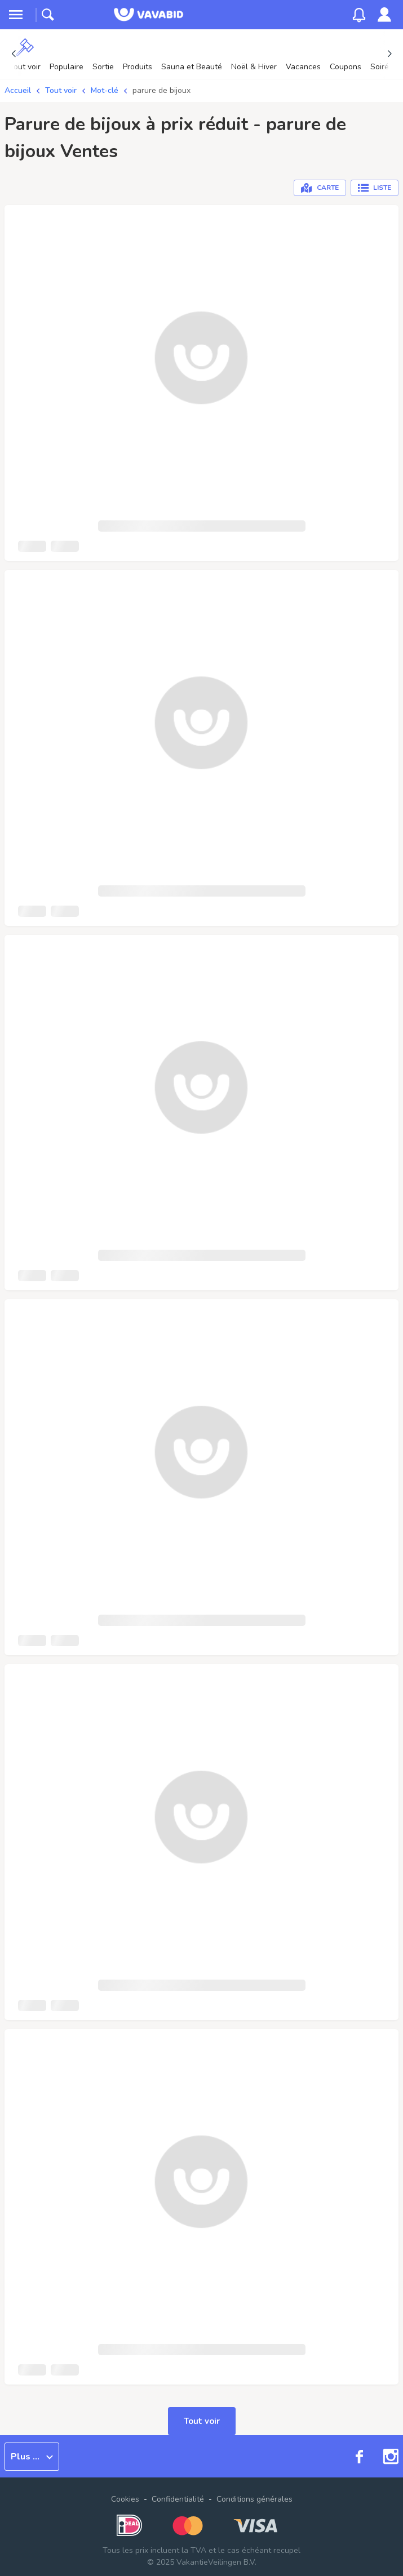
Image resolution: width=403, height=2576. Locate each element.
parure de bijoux (161, 90)
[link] (384, 14)
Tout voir (61, 90)
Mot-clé (104, 90)
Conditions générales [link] (254, 2499)
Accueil (18, 90)
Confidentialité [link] (178, 2499)
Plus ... (32, 2456)
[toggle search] (48, 14)
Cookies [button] (125, 2499)
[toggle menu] (16, 14)
